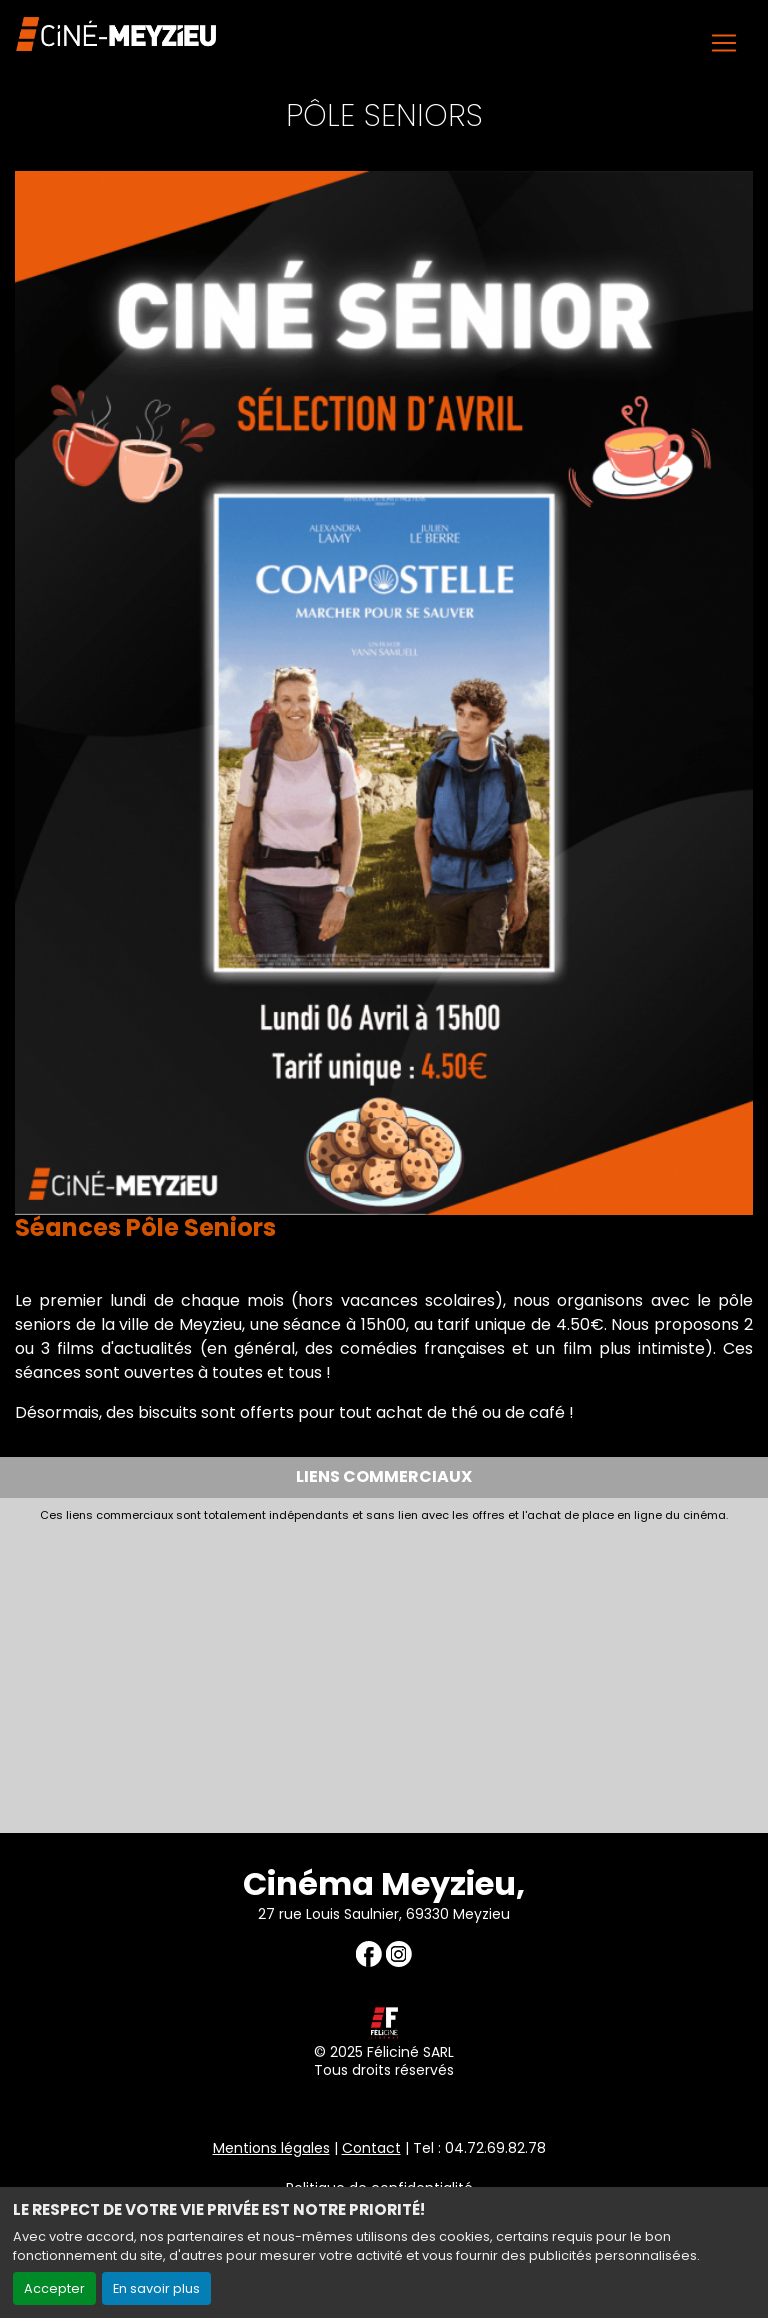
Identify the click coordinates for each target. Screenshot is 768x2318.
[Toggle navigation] (724, 43)
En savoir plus (156, 2288)
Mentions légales (271, 2148)
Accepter (54, 2288)
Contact (371, 2148)
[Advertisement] (384, 1672)
